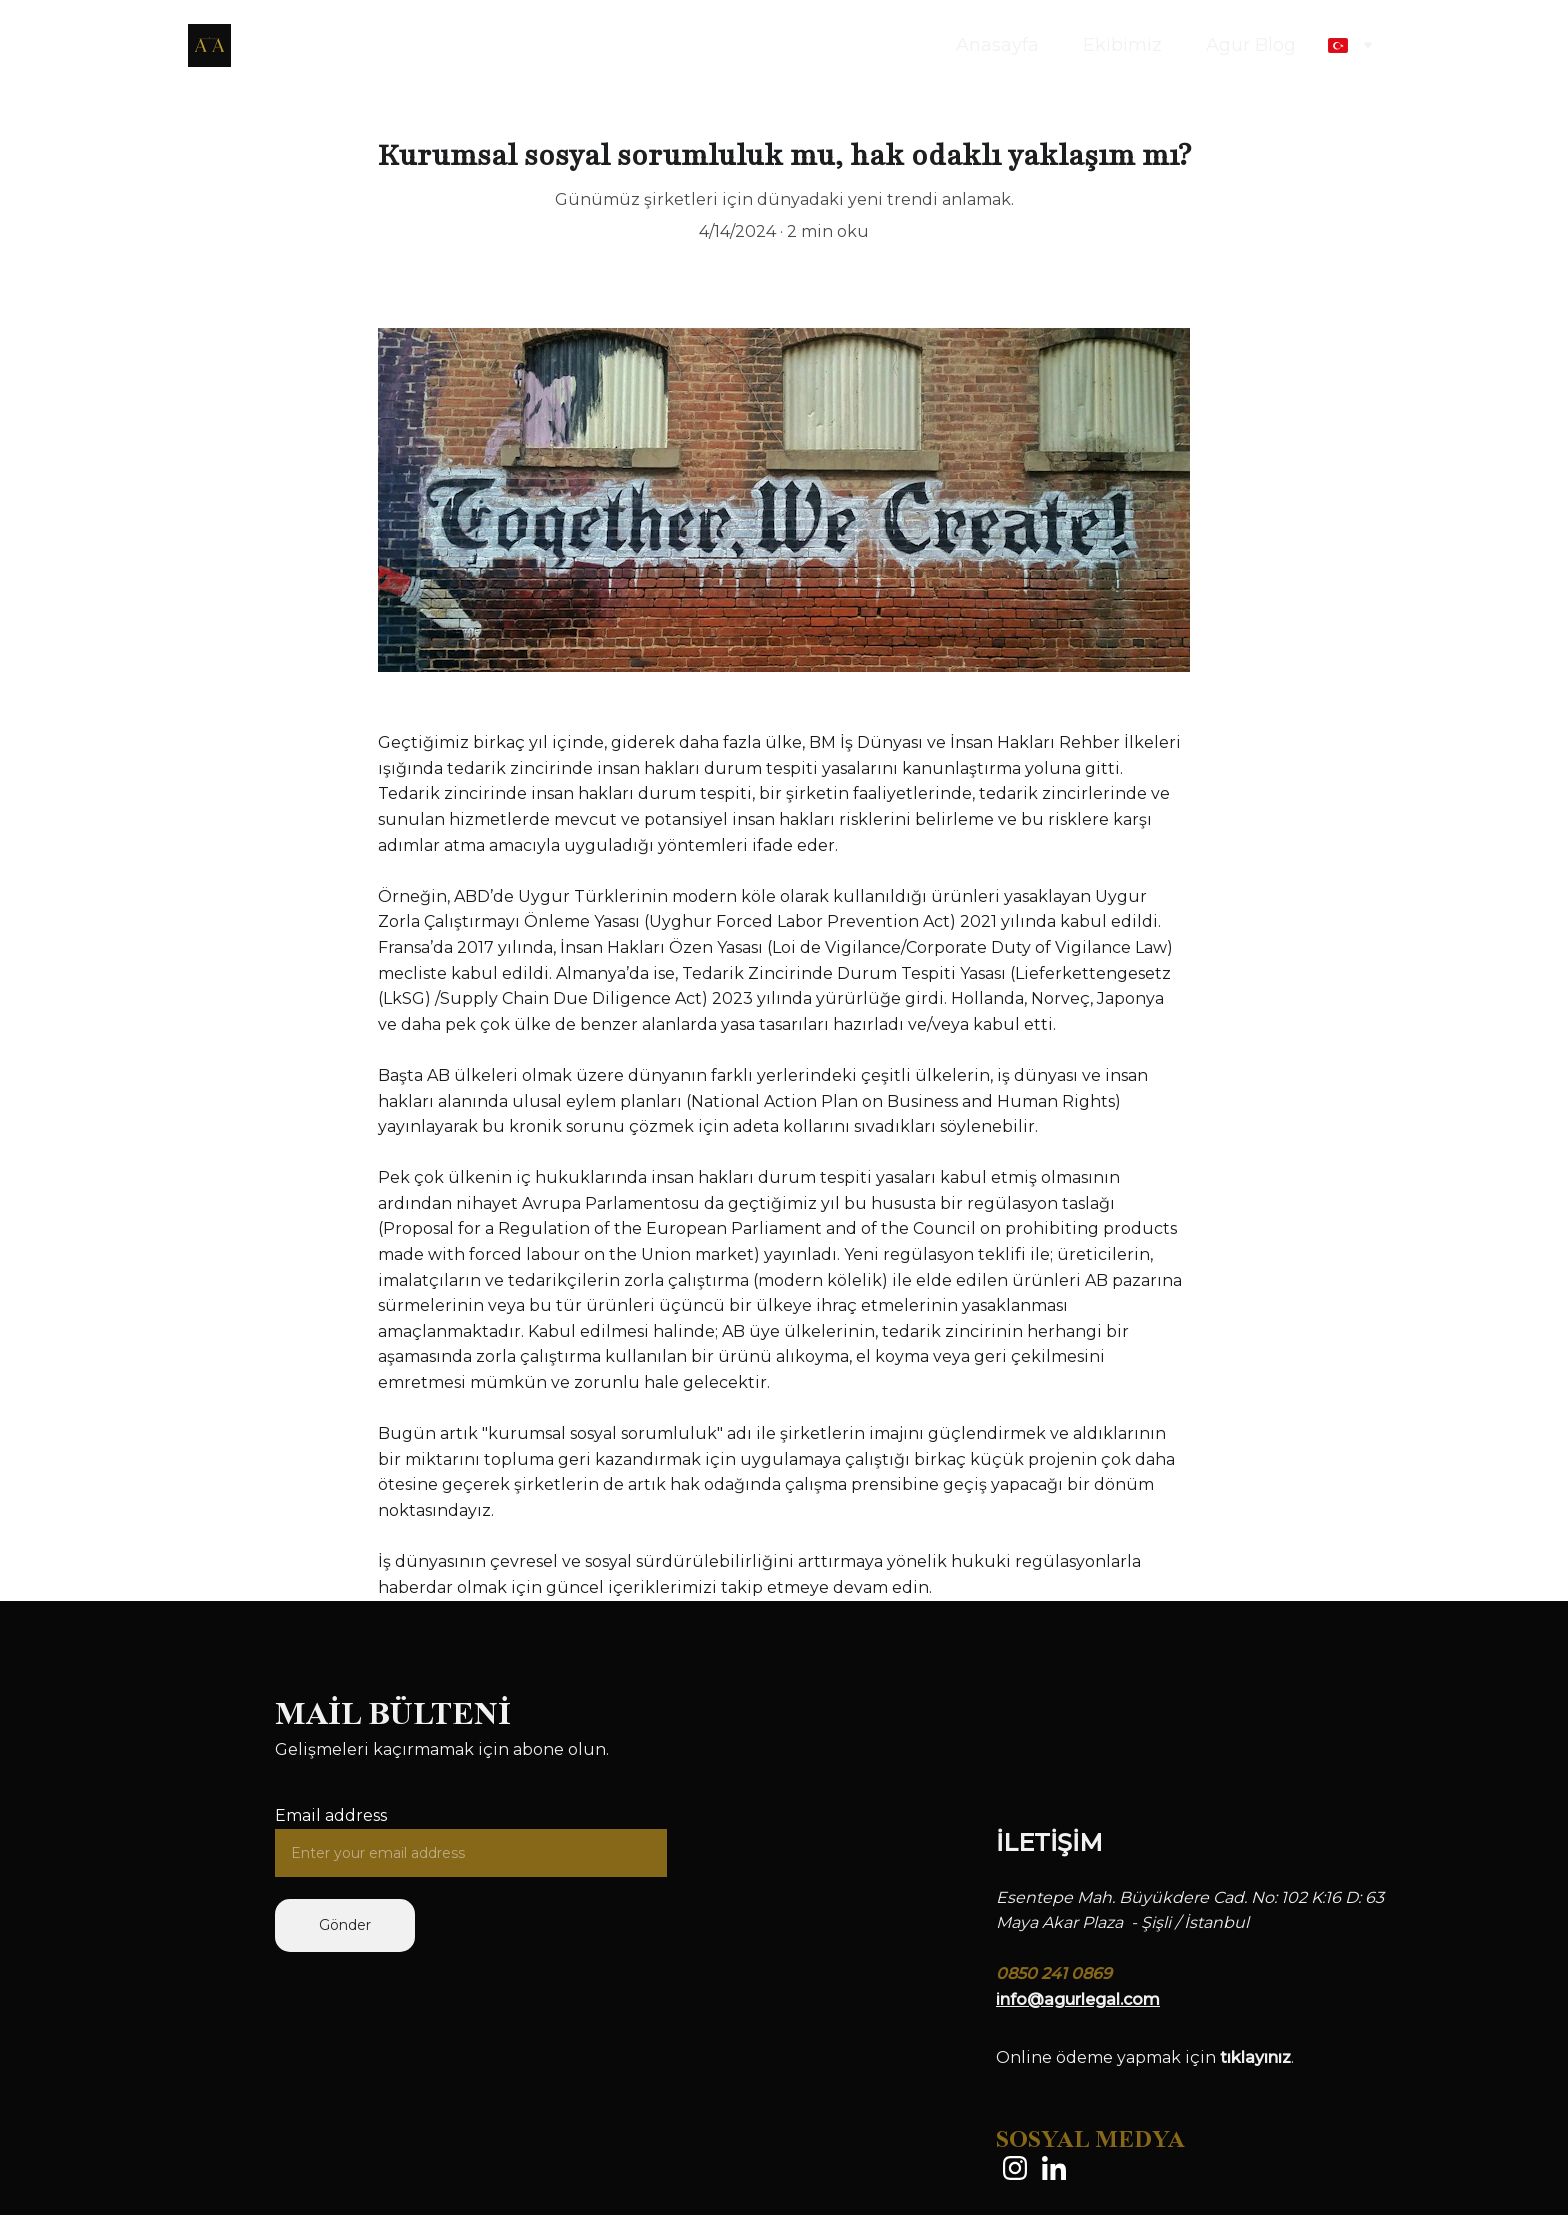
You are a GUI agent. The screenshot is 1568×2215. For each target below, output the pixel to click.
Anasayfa (997, 45)
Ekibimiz (1122, 45)
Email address (331, 1815)
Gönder (345, 1925)
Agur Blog (1251, 45)
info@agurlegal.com (1078, 1999)
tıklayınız (1255, 2057)
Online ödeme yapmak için (1108, 2057)
